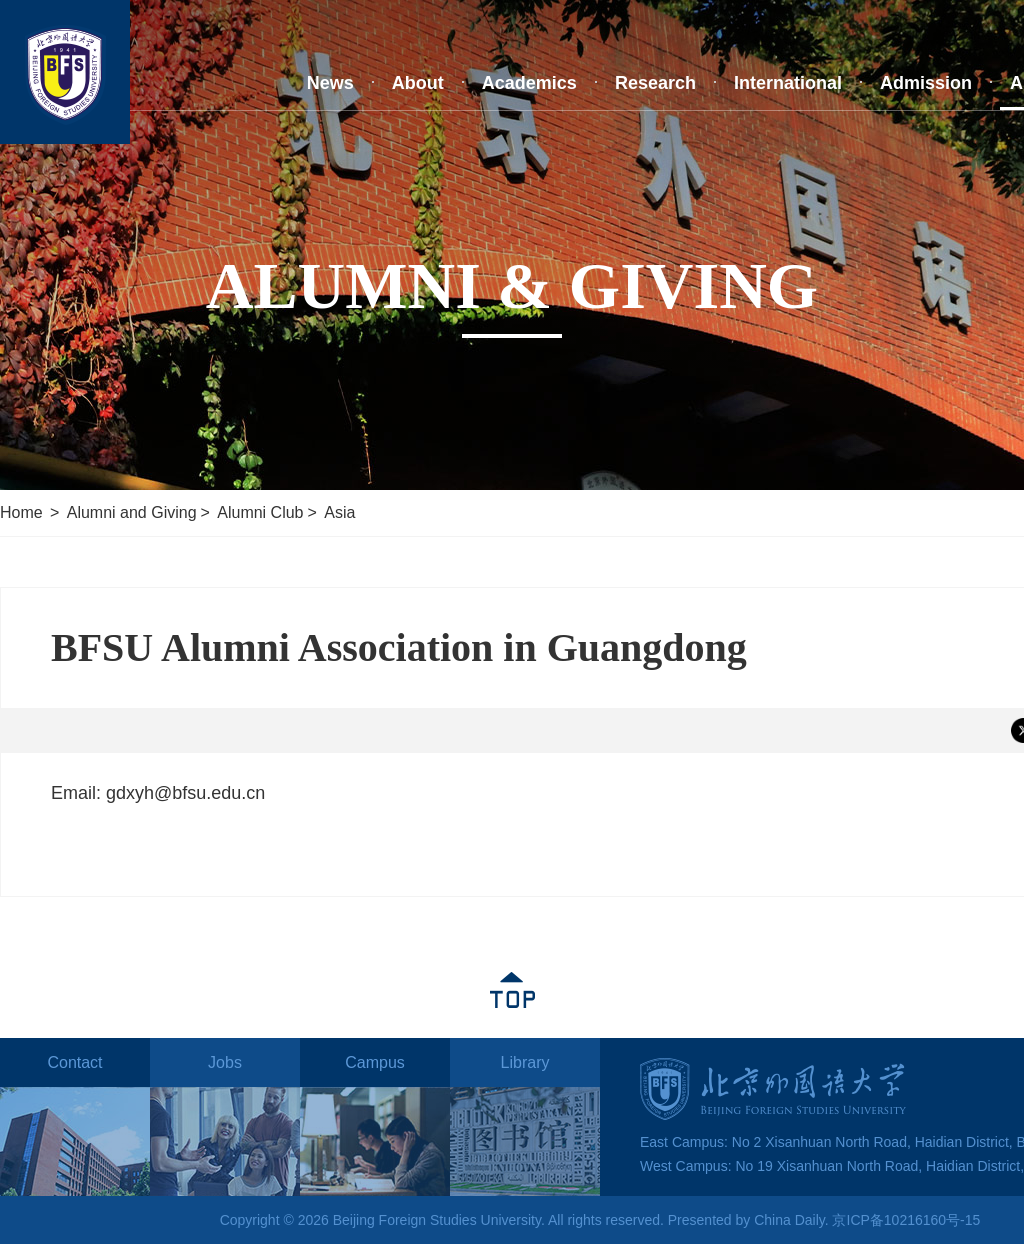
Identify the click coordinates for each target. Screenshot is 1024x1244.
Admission (926, 83)
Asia (339, 512)
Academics (529, 83)
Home (21, 512)
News (330, 83)
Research (655, 83)
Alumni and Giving (132, 512)
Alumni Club (260, 512)
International (788, 83)
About (418, 83)
